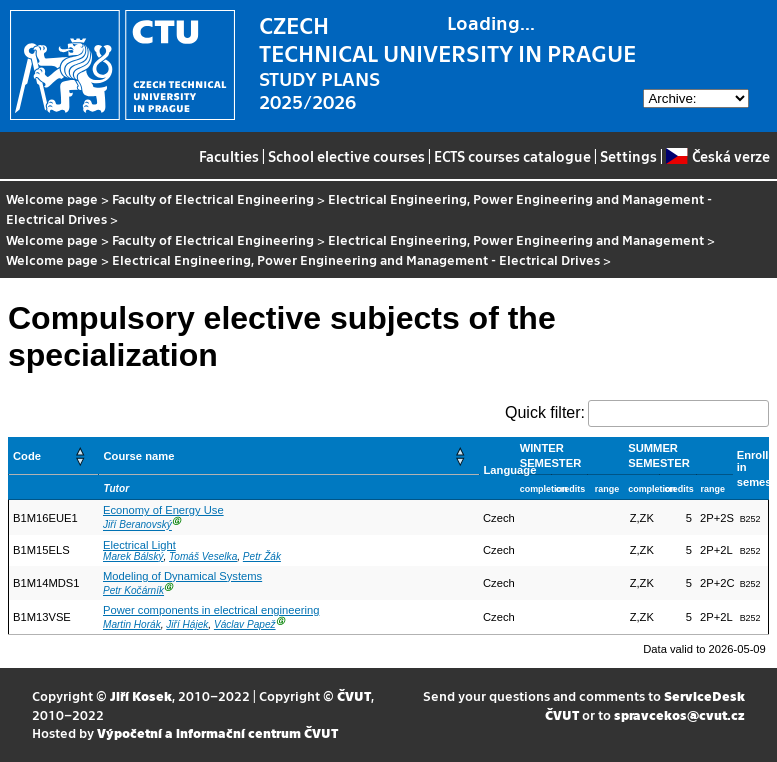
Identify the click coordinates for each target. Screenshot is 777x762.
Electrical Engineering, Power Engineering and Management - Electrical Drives (359, 208)
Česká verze (717, 156)
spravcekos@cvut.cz (679, 714)
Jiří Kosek (141, 695)
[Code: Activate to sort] (54, 456)
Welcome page (52, 198)
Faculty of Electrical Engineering (213, 198)
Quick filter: (545, 412)
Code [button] (27, 456)
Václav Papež (245, 624)
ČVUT (354, 695)
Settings (628, 156)
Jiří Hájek (187, 624)
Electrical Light (139, 545)
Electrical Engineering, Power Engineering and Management (516, 239)
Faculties (229, 156)
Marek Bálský (133, 556)
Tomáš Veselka (203, 556)
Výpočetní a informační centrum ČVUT (217, 732)
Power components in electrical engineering (211, 610)
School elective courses (346, 156)
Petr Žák (262, 556)
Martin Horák (132, 624)
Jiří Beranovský (137, 525)
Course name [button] (138, 456)
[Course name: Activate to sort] (289, 456)
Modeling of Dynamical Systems (182, 576)
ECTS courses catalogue (512, 156)
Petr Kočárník (133, 590)
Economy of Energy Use (163, 510)
